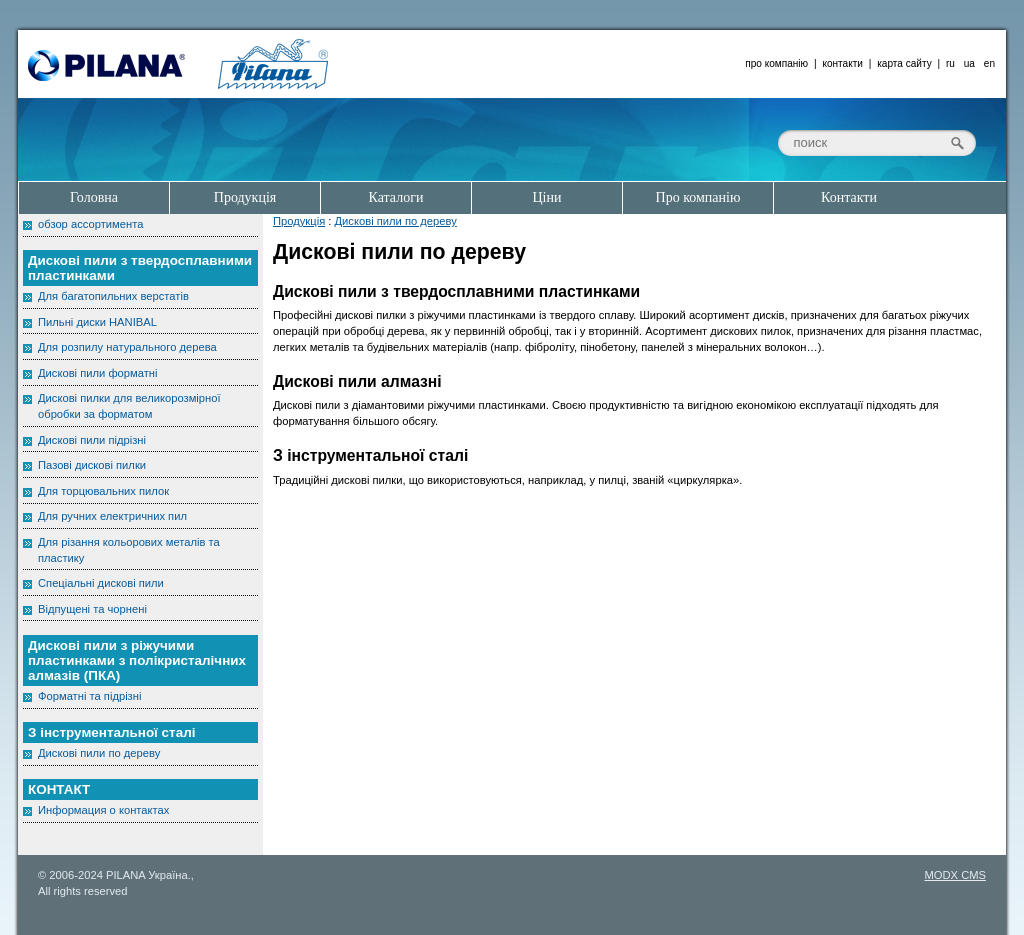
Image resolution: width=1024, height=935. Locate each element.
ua (969, 63)
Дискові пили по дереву (396, 221)
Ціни (547, 197)
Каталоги (396, 197)
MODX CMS (955, 875)
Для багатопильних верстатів (113, 296)
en (989, 63)
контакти (842, 63)
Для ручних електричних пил (112, 516)
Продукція (299, 221)
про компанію (776, 63)
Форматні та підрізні (89, 696)
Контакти (849, 197)
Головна (94, 197)
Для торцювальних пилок (103, 491)
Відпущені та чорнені (92, 609)
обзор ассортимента (90, 224)
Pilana (106, 65)
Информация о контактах (103, 810)
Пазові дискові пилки (92, 465)
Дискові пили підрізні (92, 440)
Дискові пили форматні (98, 373)
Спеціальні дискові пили (101, 583)
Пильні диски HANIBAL (97, 322)
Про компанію (698, 197)
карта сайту (904, 63)
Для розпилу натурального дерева (127, 347)
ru (950, 63)
